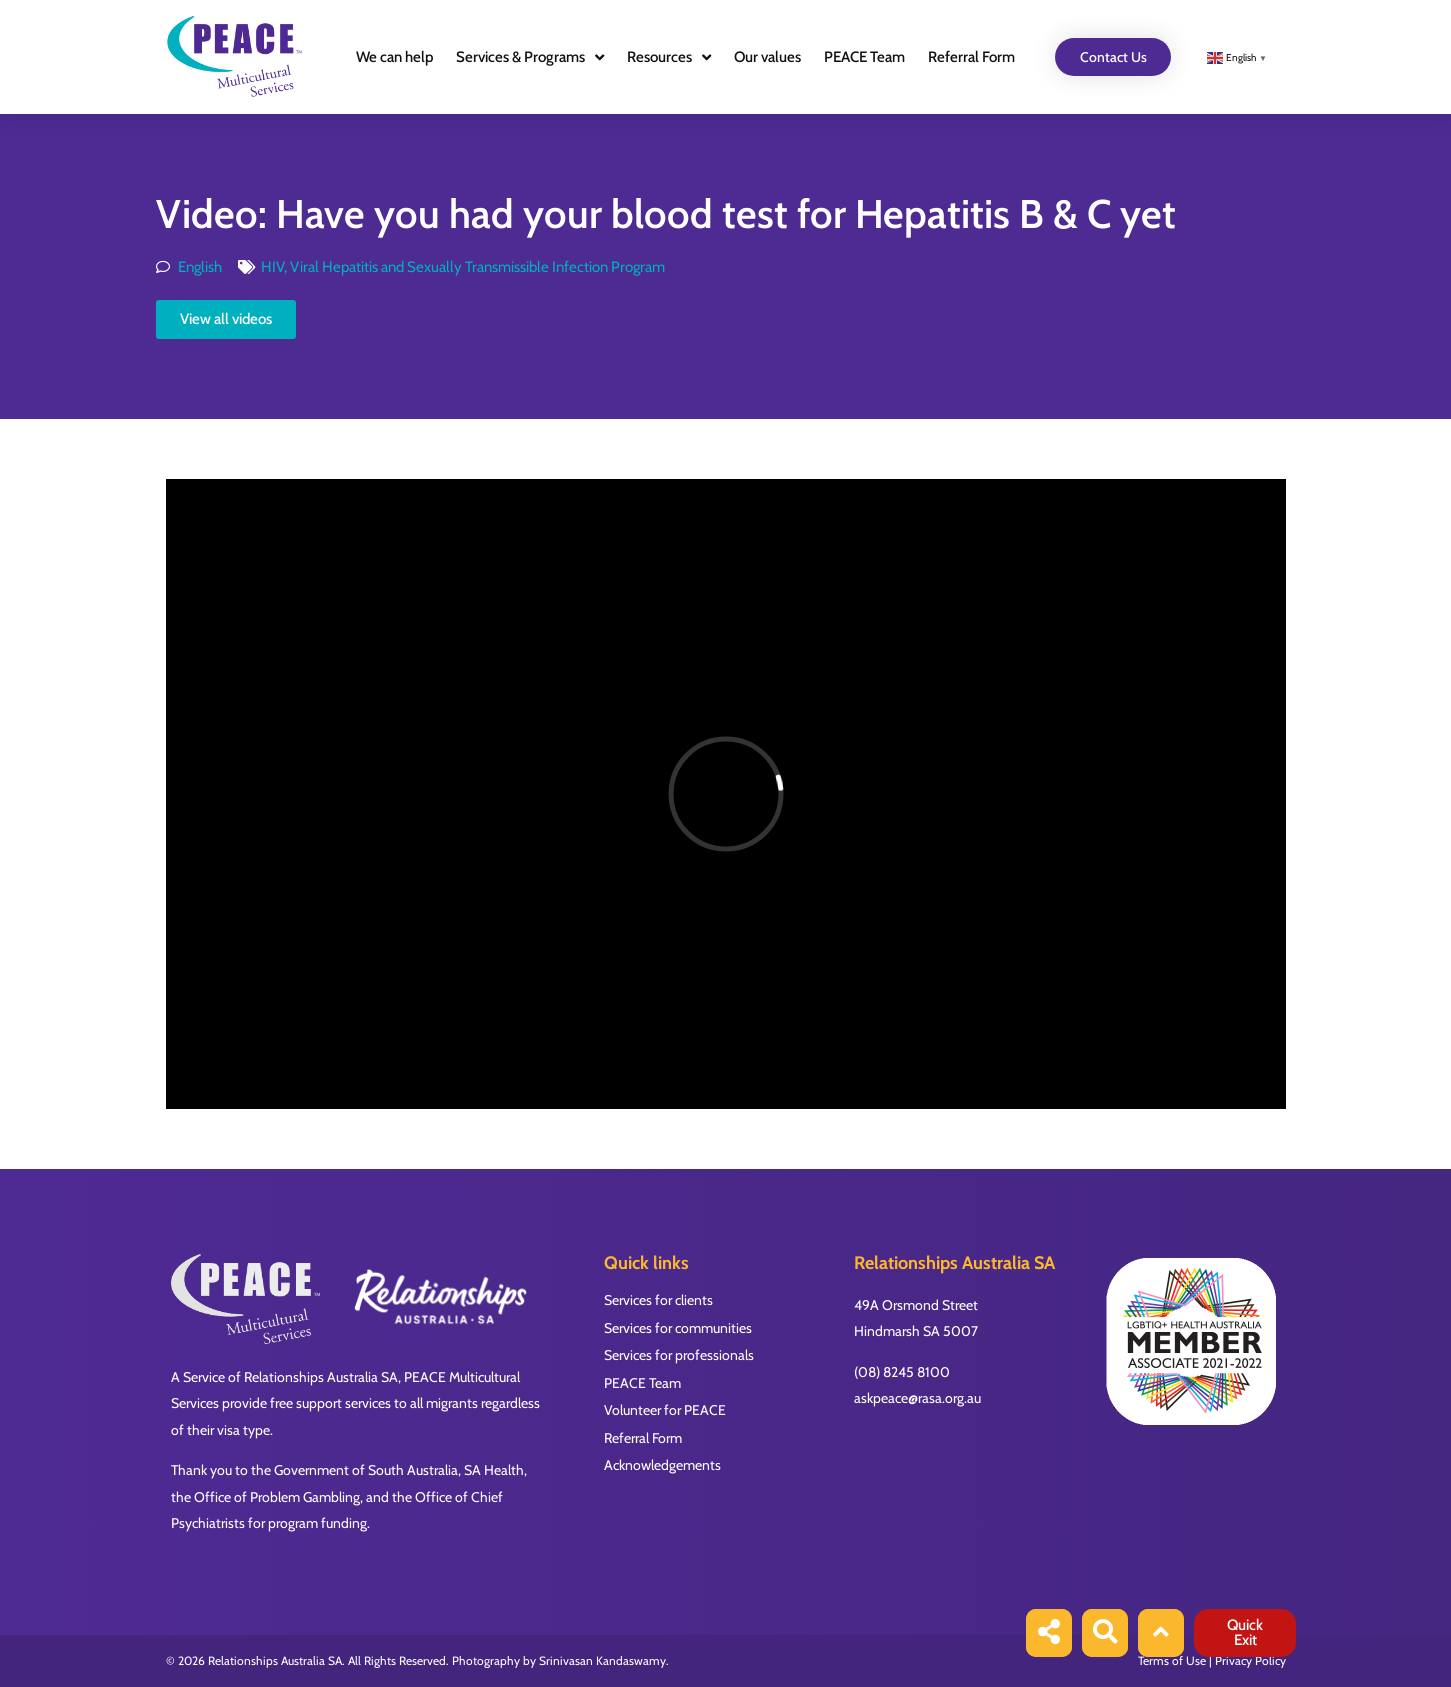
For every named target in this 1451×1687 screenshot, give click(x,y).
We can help (394, 57)
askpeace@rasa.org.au (917, 1398)
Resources (669, 57)
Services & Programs (530, 57)
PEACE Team (864, 57)
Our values (767, 57)
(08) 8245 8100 (902, 1372)
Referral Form (971, 57)
